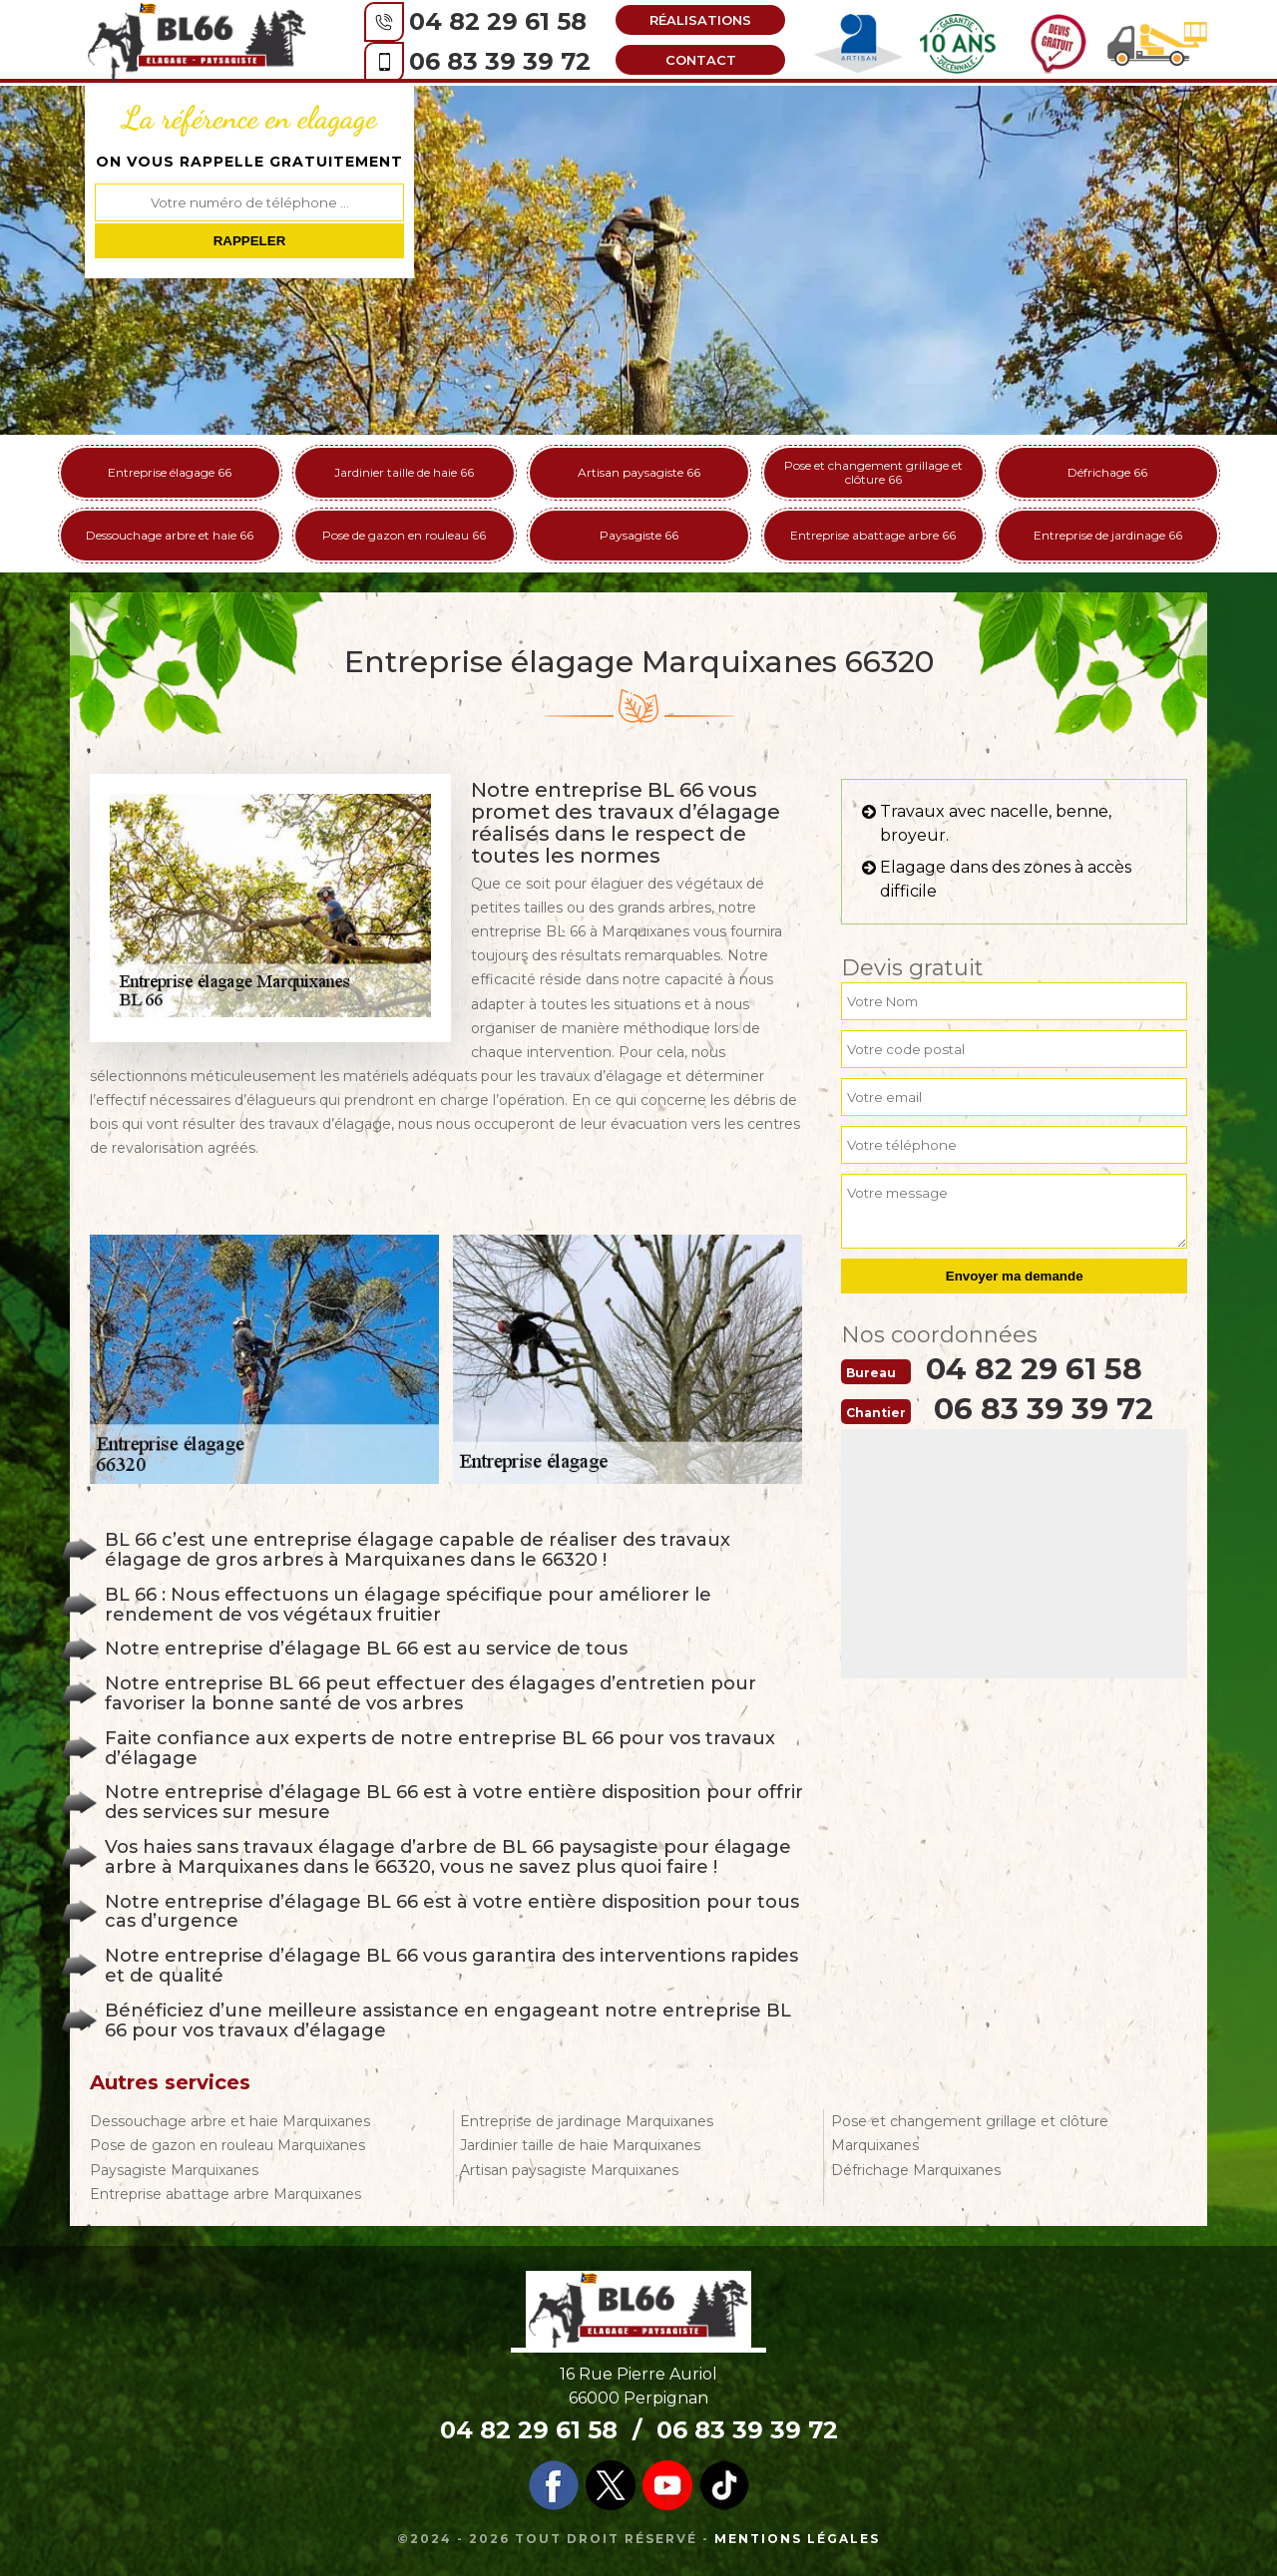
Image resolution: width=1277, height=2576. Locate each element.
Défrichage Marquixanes (916, 2170)
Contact (695, 60)
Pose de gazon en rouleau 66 (404, 535)
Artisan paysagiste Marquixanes (569, 2170)
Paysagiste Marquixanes (174, 2170)
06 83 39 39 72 (495, 61)
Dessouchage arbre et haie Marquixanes (230, 2121)
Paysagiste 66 (639, 535)
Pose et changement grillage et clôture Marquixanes (969, 2133)
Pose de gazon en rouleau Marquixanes (227, 2145)
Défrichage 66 (1107, 472)
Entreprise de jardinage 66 (1108, 535)
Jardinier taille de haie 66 (404, 472)
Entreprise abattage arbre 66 (873, 535)
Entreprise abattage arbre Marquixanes (225, 2194)
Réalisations (695, 20)
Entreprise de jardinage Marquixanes (586, 2121)
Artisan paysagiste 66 (639, 472)
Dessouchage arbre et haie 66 (169, 535)
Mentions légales (797, 2538)
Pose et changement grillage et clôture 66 (873, 472)
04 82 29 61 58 (493, 21)
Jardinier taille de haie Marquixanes (580, 2145)
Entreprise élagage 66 (169, 472)
